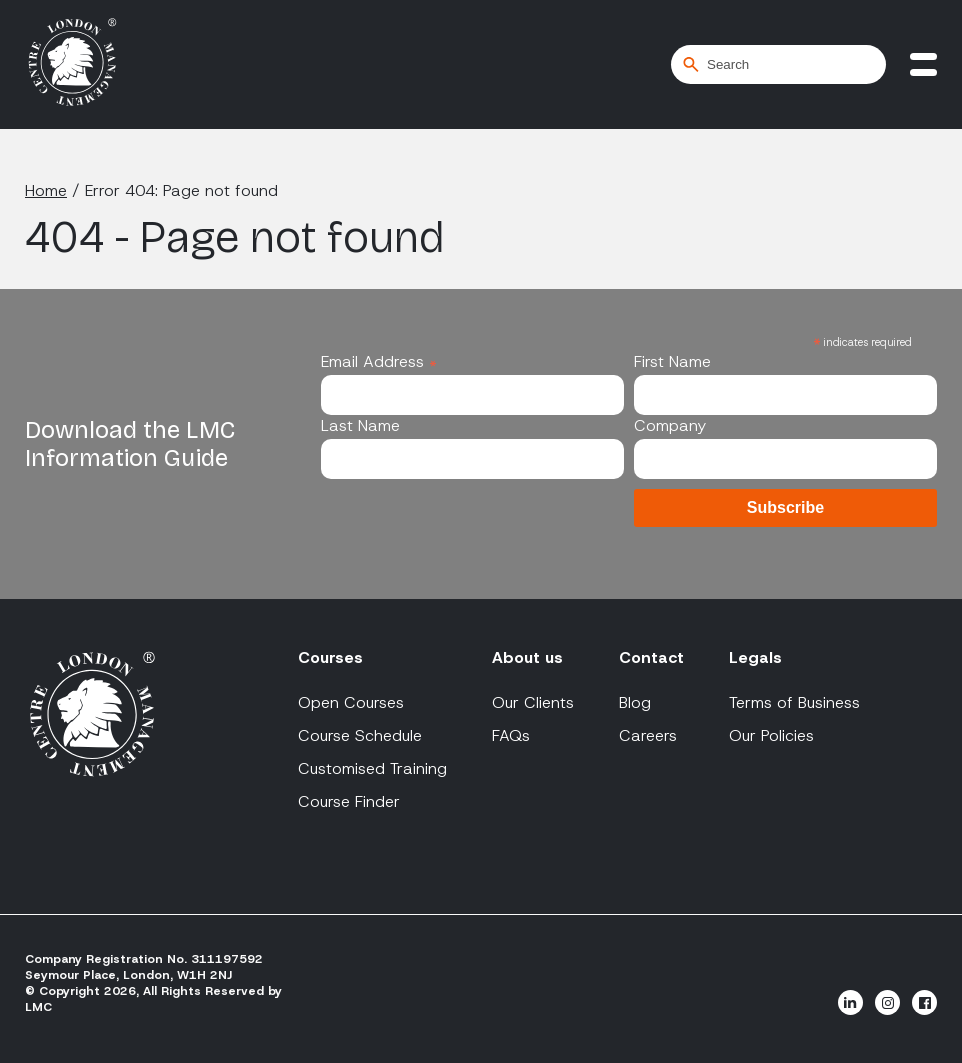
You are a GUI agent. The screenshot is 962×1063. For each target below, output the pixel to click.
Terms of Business (794, 702)
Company (670, 425)
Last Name (360, 425)
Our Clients (533, 702)
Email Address (379, 361)
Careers (648, 735)
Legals (755, 657)
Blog (635, 702)
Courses (330, 657)
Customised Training (372, 768)
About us (527, 657)
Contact (651, 657)
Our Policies (771, 735)
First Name (672, 361)
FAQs (511, 735)
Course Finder (349, 801)
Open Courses (351, 702)
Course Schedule (360, 735)
